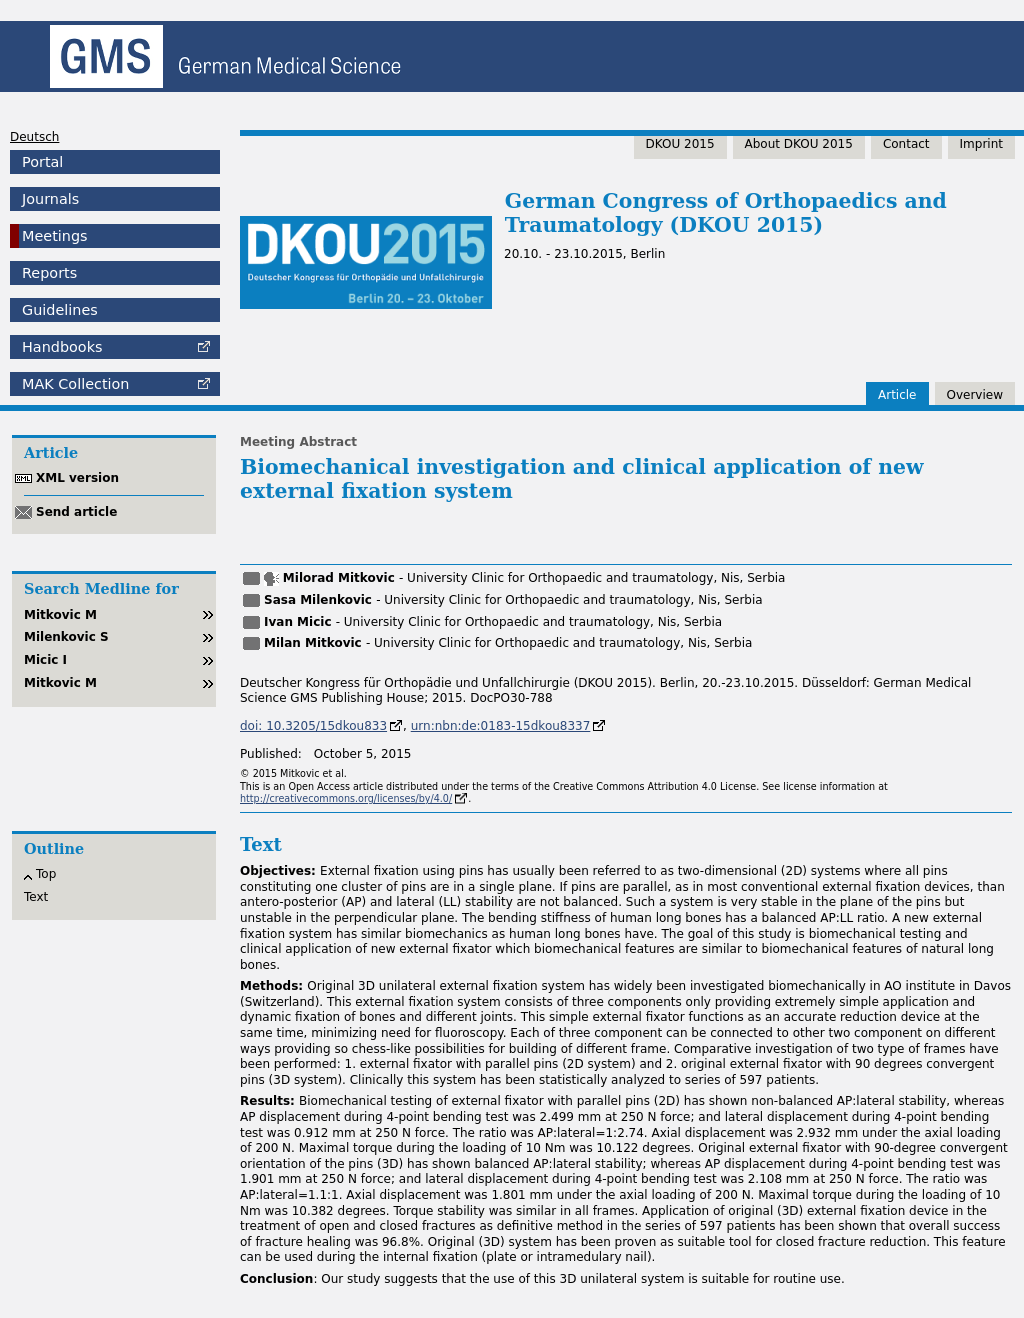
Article (897, 395)
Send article (76, 512)
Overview (975, 395)
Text (36, 897)
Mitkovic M (60, 615)
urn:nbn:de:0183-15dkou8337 (501, 726)
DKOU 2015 (680, 144)
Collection (75, 384)
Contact (906, 144)
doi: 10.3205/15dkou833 (313, 726)
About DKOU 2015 (799, 144)
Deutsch (34, 137)
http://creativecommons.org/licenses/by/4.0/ (346, 798)
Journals (50, 199)
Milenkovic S (66, 637)
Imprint (981, 144)
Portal (42, 162)
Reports (49, 273)
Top (46, 874)
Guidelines (60, 310)
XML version (77, 478)
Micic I (45, 660)
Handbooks (62, 347)
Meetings (55, 236)
